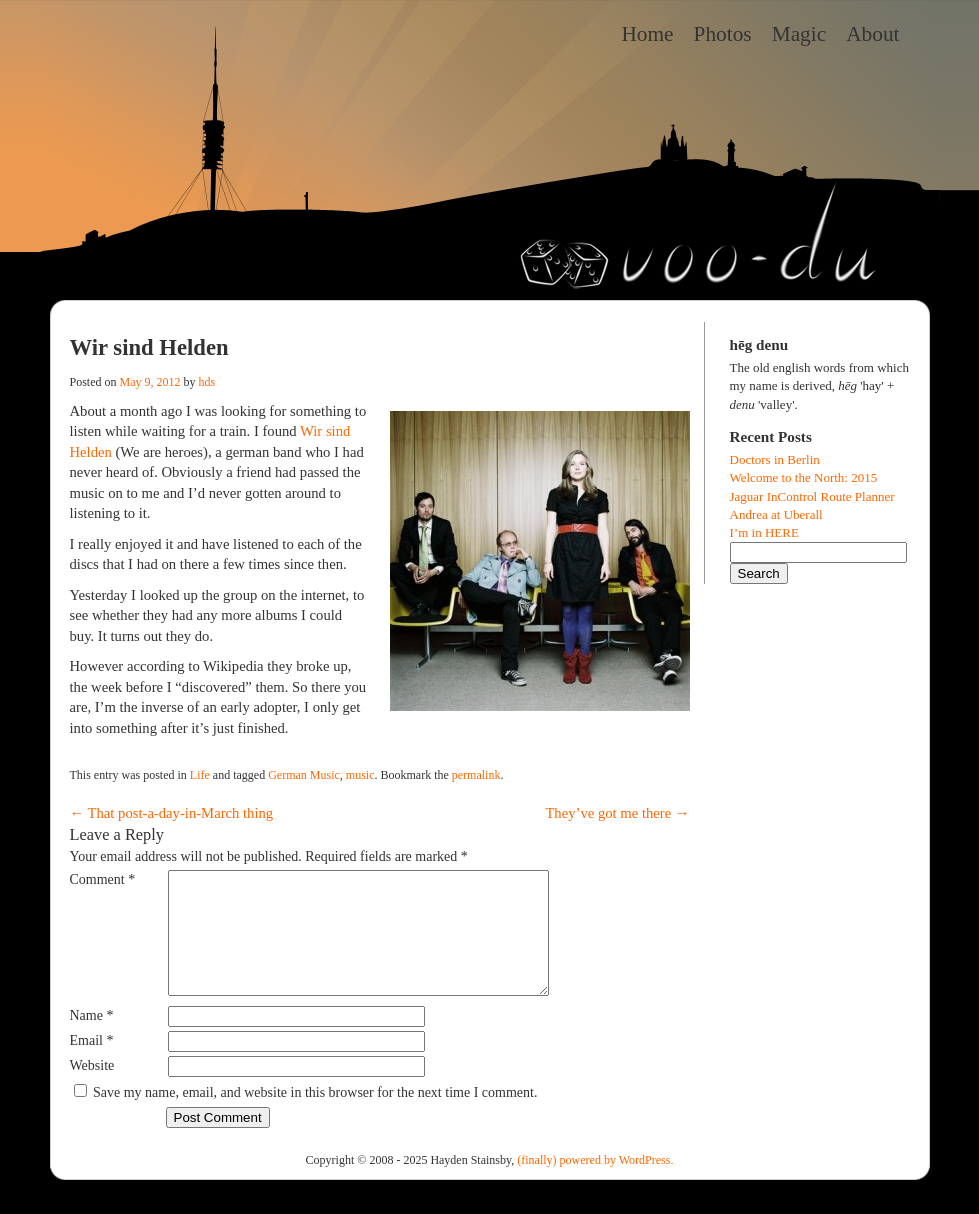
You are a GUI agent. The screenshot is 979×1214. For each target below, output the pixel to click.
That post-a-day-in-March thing (172, 813)
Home (647, 34)
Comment (103, 879)
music (360, 775)
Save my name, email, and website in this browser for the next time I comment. (315, 1116)
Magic (799, 34)
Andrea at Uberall (776, 514)
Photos (723, 34)
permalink (476, 775)
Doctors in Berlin (775, 459)
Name (92, 1039)
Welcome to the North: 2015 (804, 477)
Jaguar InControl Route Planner (812, 496)
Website (92, 1089)
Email (92, 1064)
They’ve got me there (617, 813)
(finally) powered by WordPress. (595, 1184)
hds (207, 382)
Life (200, 775)
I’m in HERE (764, 532)
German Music (304, 775)
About (872, 34)
